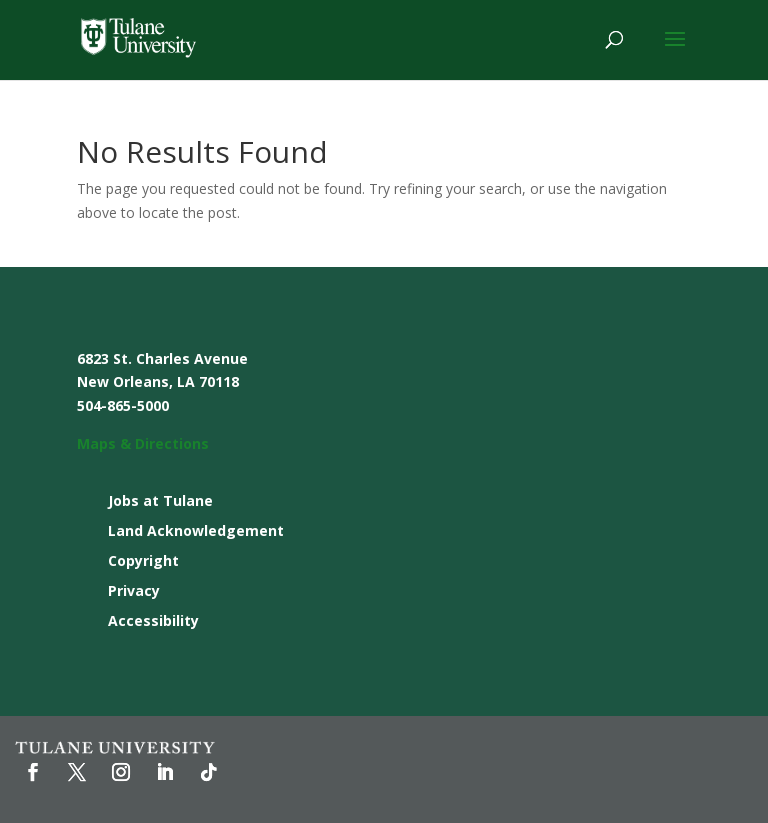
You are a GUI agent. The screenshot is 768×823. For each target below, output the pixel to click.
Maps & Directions (143, 443)
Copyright (143, 562)
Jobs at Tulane (160, 502)
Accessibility (153, 622)
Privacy (134, 592)
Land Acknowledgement (196, 532)
